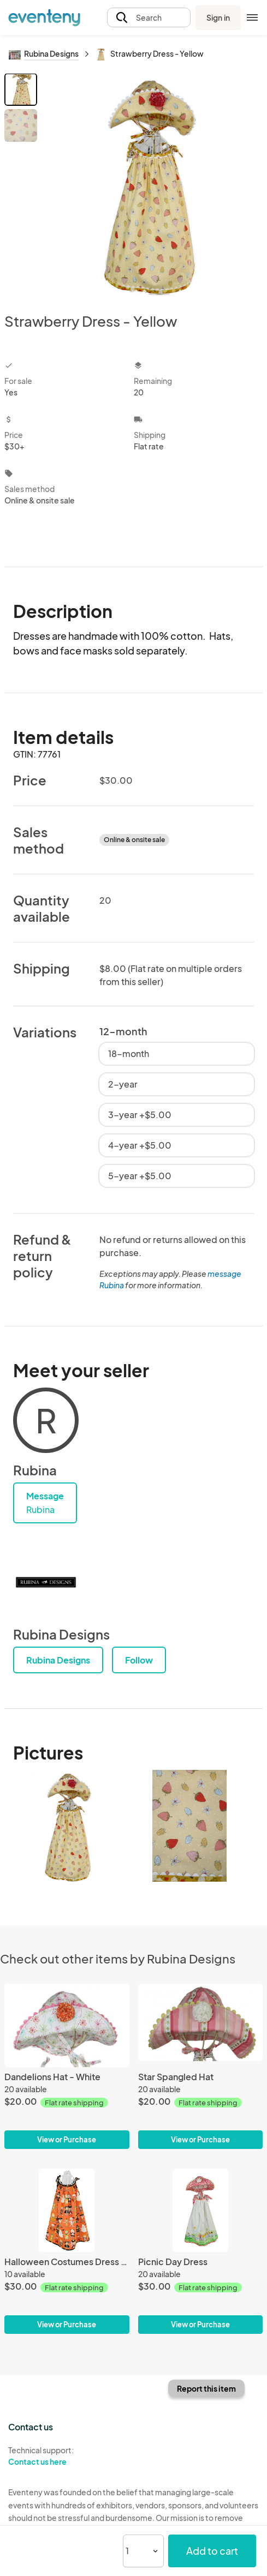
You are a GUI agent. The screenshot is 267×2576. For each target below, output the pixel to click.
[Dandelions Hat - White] (66, 2025)
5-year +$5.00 (139, 1175)
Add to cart (212, 2550)
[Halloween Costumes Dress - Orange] (66, 2210)
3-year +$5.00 (139, 1114)
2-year (123, 1084)
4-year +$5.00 (139, 1145)
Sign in (218, 17)
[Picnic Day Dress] (200, 2210)
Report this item (206, 2388)
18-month (128, 1053)
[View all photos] (151, 184)
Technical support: (67, 2456)
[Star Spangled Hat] (200, 2025)
